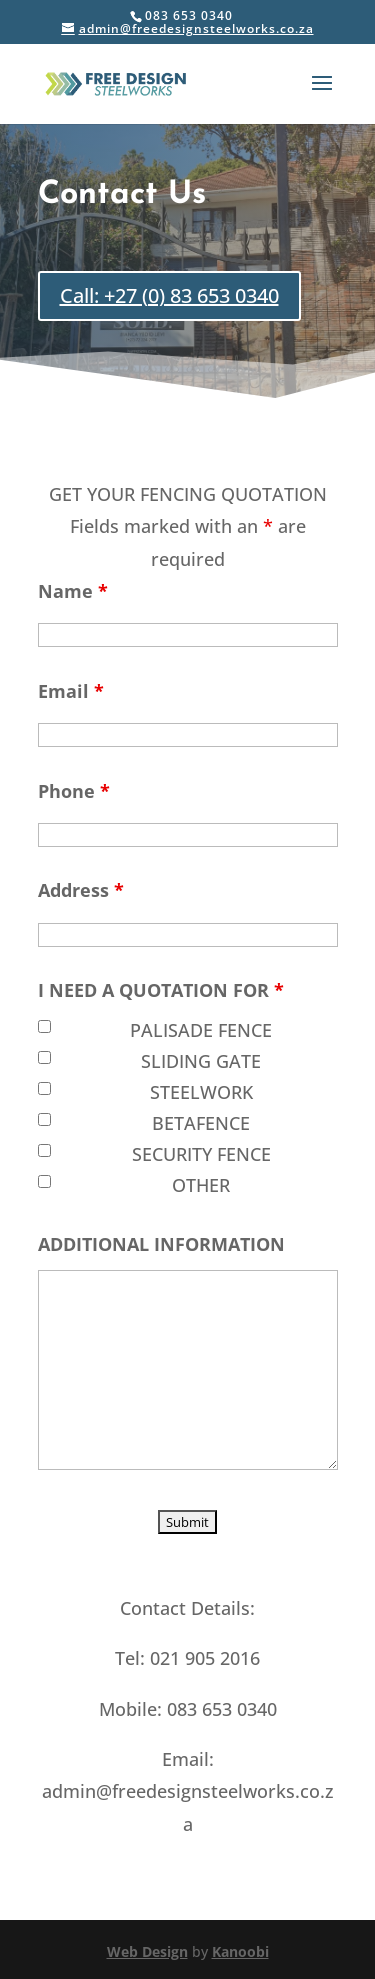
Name (73, 591)
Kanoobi (240, 1951)
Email (71, 691)
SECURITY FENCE (201, 1154)
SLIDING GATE (201, 1061)
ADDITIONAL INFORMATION (161, 1244)
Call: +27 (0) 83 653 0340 (169, 295)
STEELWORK (201, 1092)
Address (81, 890)
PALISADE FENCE (201, 1030)
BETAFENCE (201, 1123)
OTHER (201, 1185)
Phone (74, 791)
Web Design (147, 1951)
